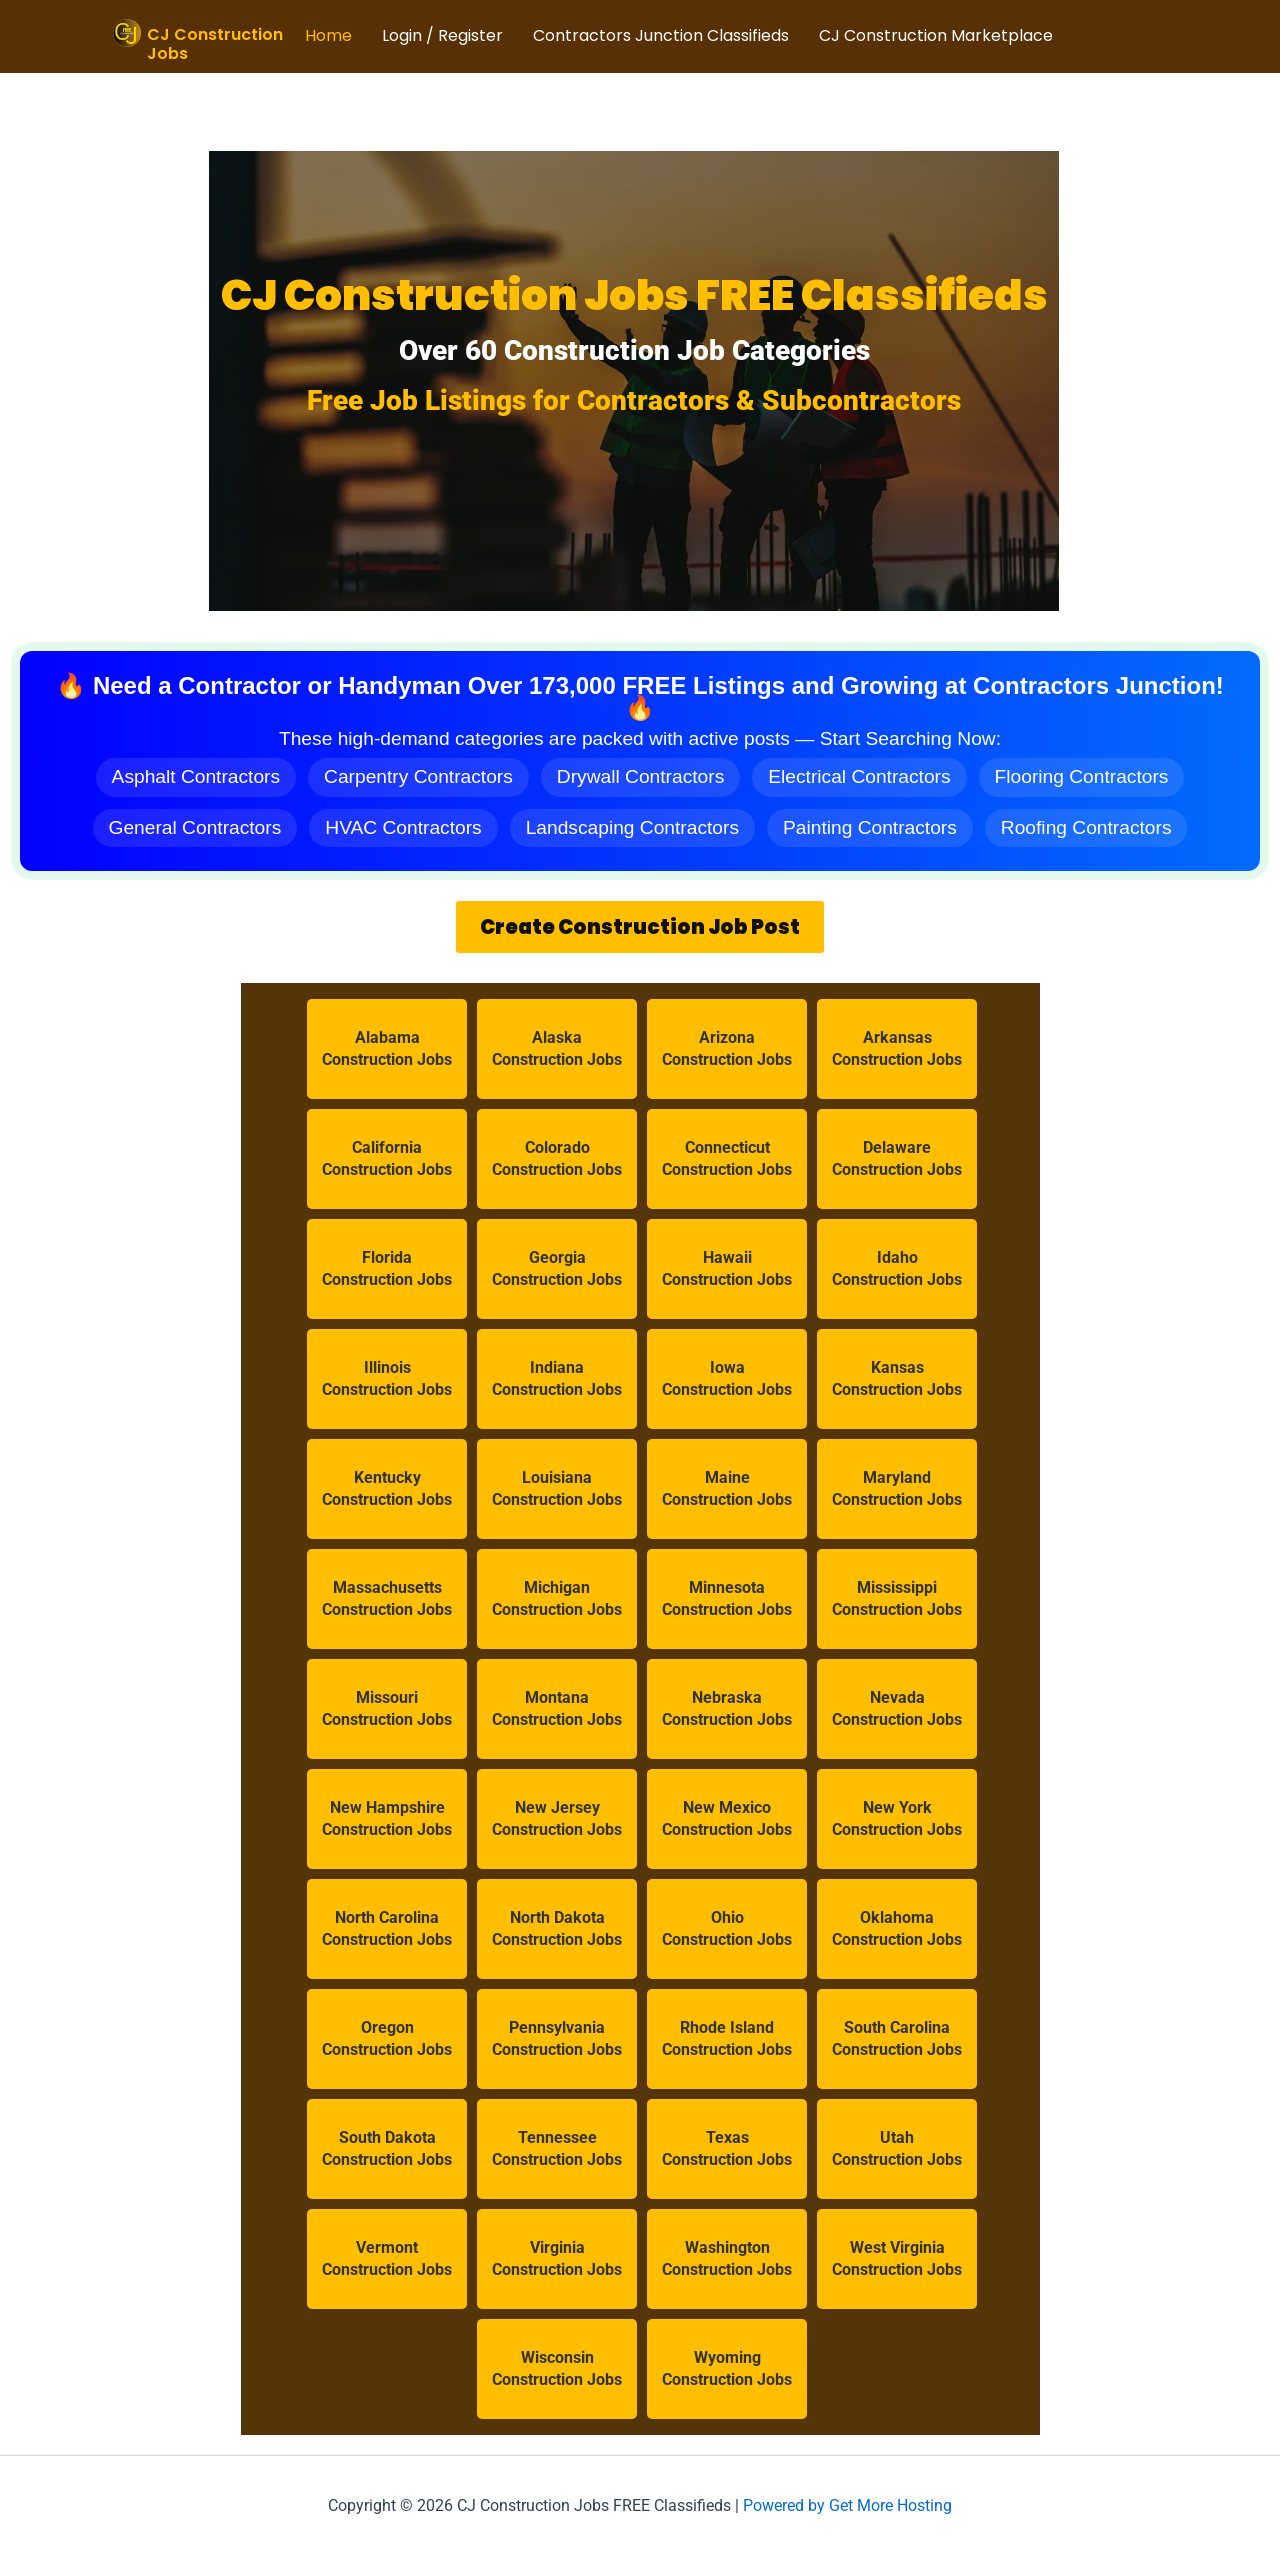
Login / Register (442, 35)
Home (328, 35)
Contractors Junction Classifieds (661, 35)
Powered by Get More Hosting (847, 2505)
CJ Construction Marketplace (936, 35)
